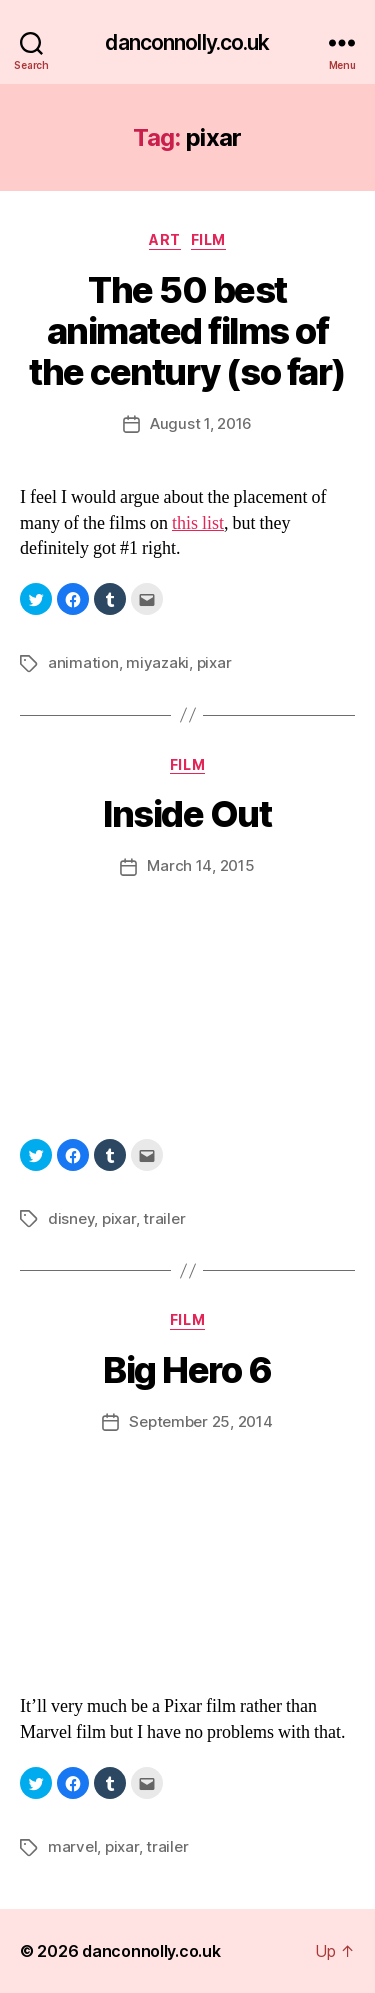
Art (165, 239)
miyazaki (157, 662)
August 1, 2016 (201, 423)
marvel (72, 1846)
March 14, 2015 (200, 865)
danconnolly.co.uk (187, 42)
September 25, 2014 (200, 1421)
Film (208, 239)
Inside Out (187, 814)
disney (71, 1218)
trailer (164, 1218)
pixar (214, 662)
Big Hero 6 (187, 1370)
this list (198, 523)
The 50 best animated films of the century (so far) (187, 331)
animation (83, 662)
